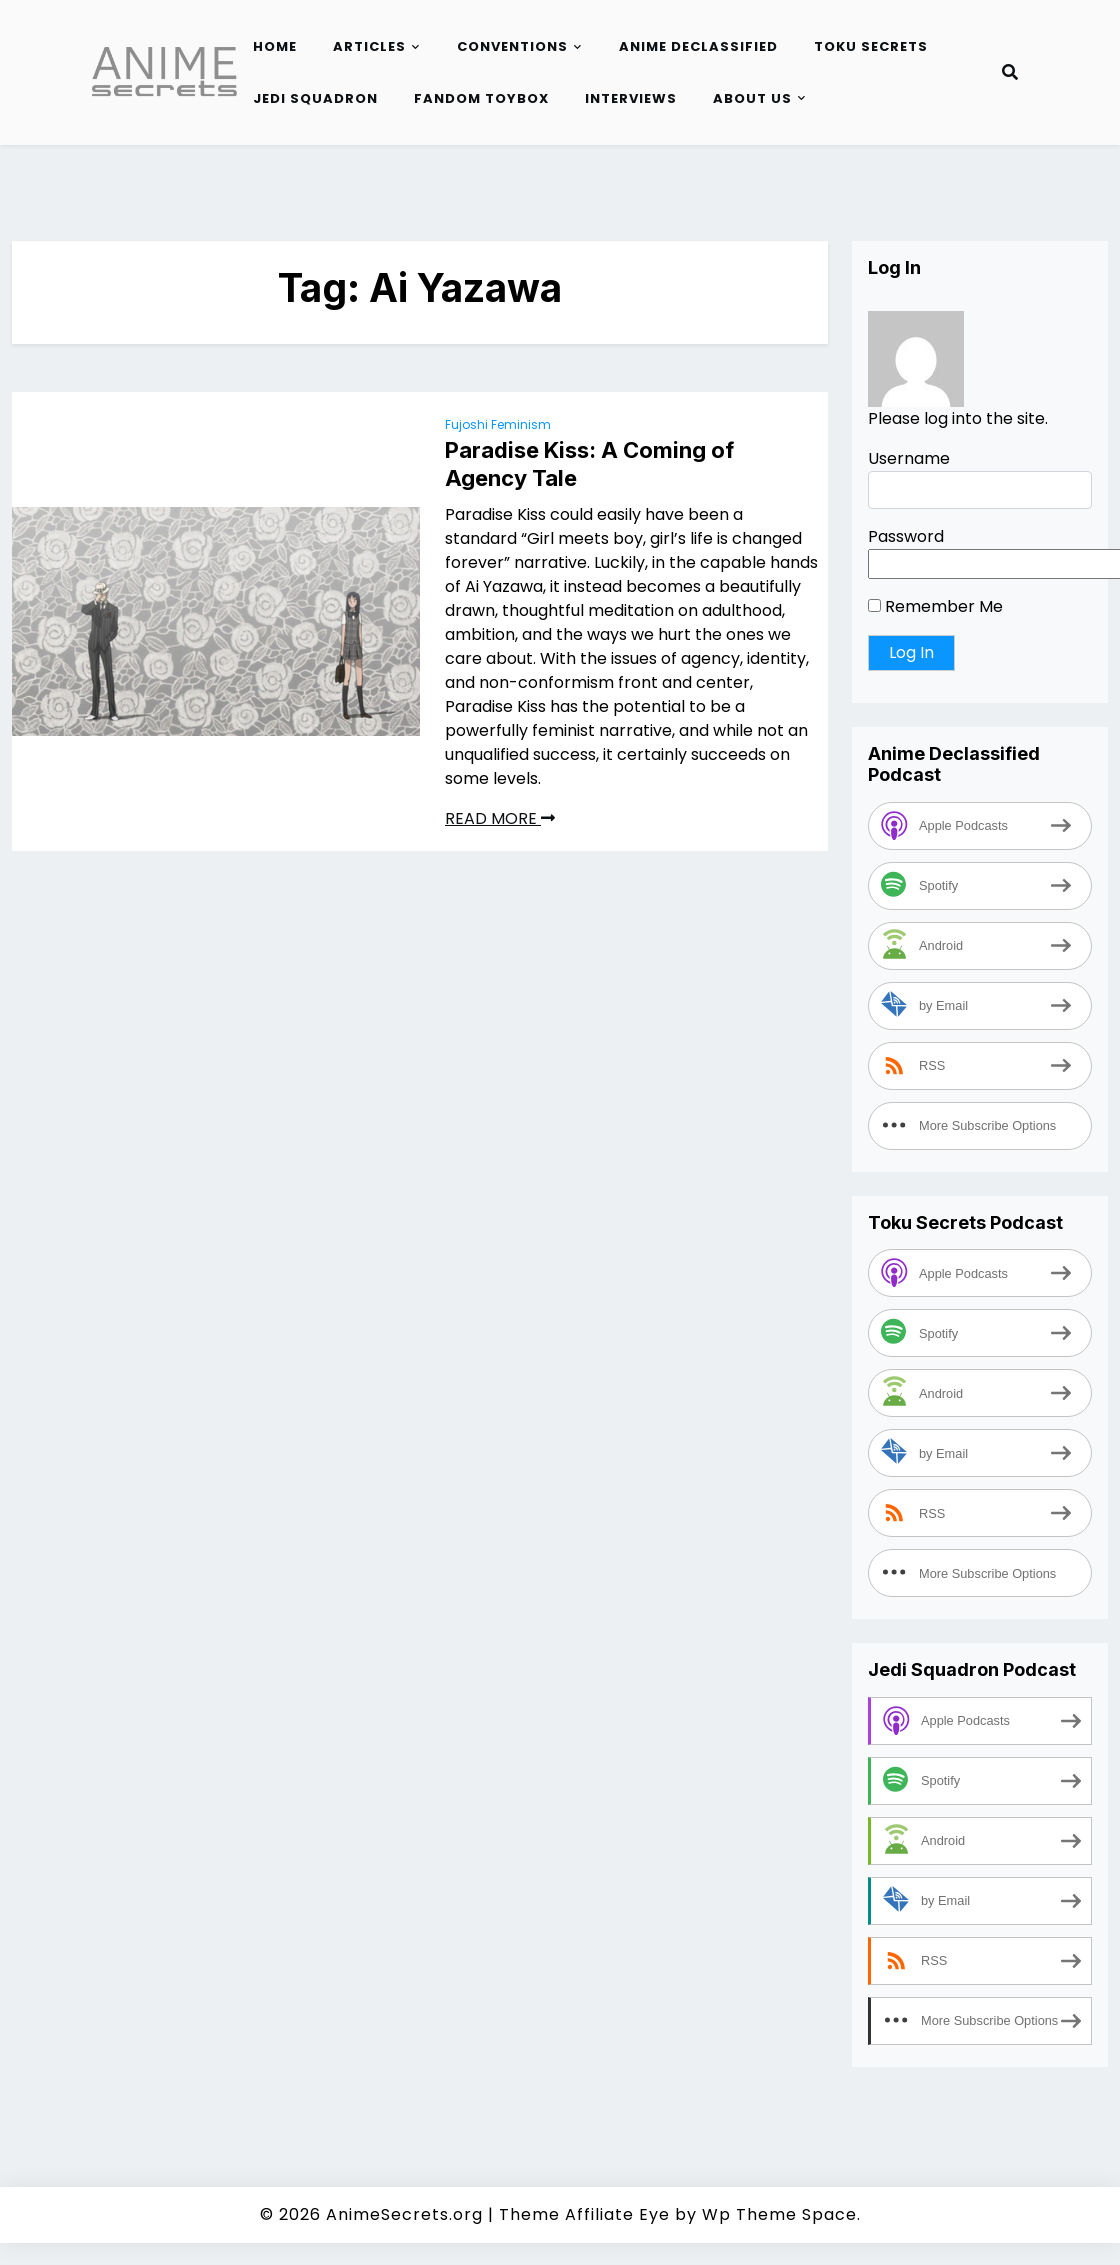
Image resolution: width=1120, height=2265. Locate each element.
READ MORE (500, 818)
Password (906, 536)
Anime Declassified (698, 46)
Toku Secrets (871, 46)
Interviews (631, 98)
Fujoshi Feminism (498, 424)
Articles (369, 46)
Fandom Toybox (481, 98)
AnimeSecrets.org (404, 2214)
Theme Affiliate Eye (584, 2214)
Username (909, 458)
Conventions (512, 46)
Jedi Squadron (315, 98)
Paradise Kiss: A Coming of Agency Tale (589, 464)
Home (275, 46)
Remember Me (935, 606)
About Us (752, 98)
